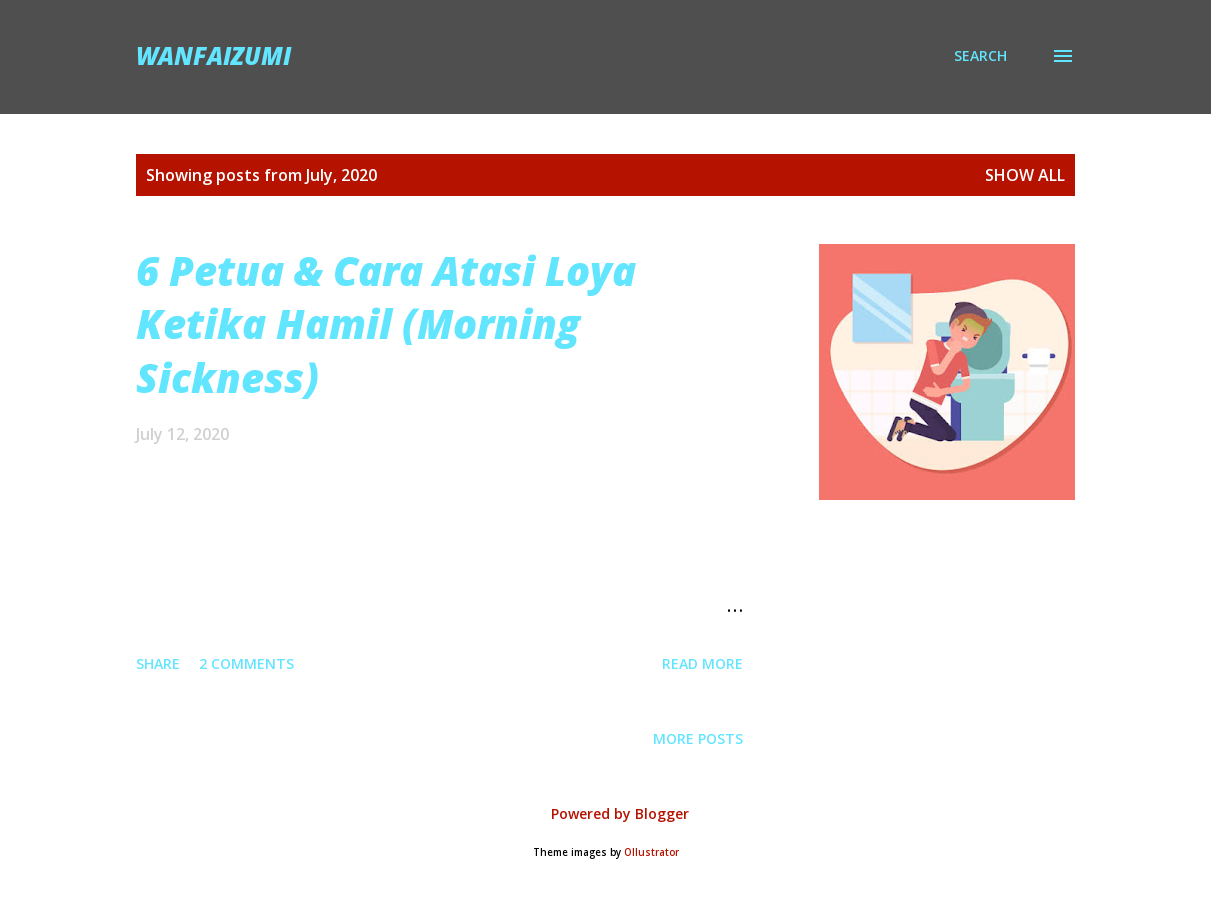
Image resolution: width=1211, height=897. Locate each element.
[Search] (980, 56)
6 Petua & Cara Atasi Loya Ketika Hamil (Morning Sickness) (386, 324)
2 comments (246, 663)
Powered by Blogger (606, 813)
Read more (702, 663)
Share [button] (158, 663)
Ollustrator (651, 852)
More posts (698, 738)
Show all (1025, 175)
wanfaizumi (213, 55)
